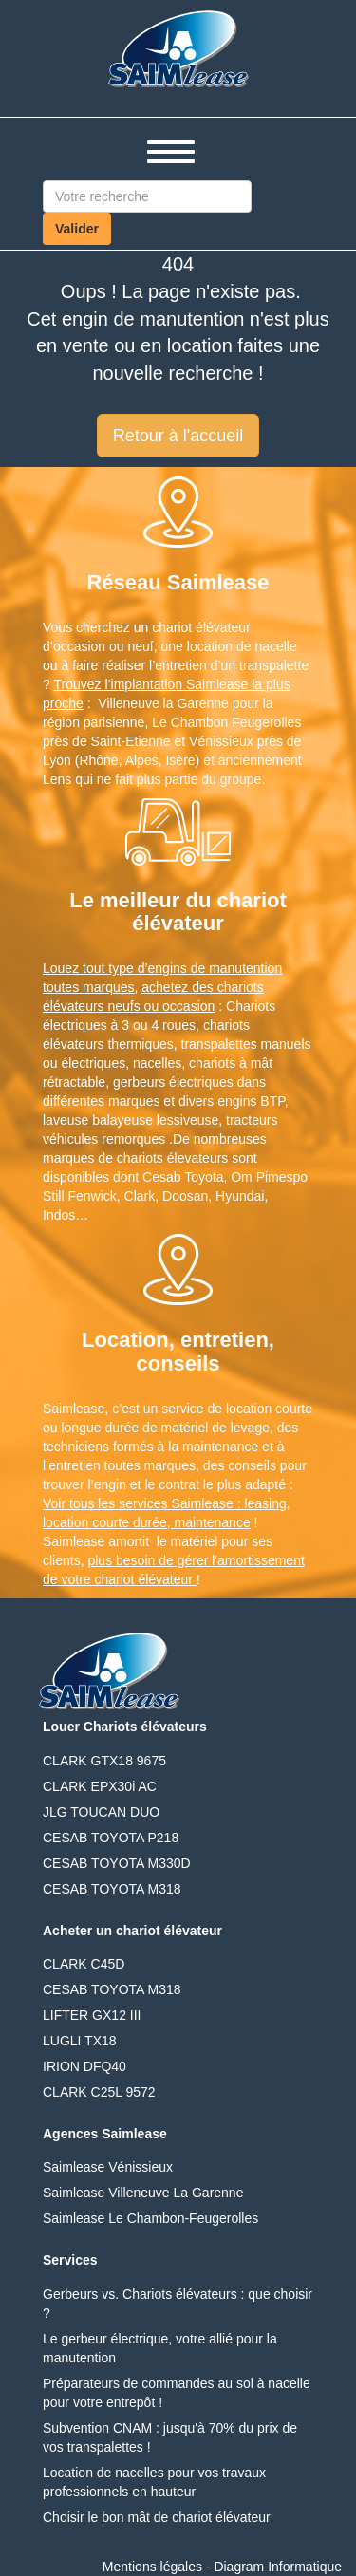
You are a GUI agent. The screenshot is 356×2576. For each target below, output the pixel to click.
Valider (77, 228)
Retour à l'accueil (178, 435)
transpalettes (219, 1044)
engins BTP (251, 1101)
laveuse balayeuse (98, 1120)
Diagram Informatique (278, 2566)
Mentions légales (152, 2566)
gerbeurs (139, 1082)
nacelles (157, 1063)
